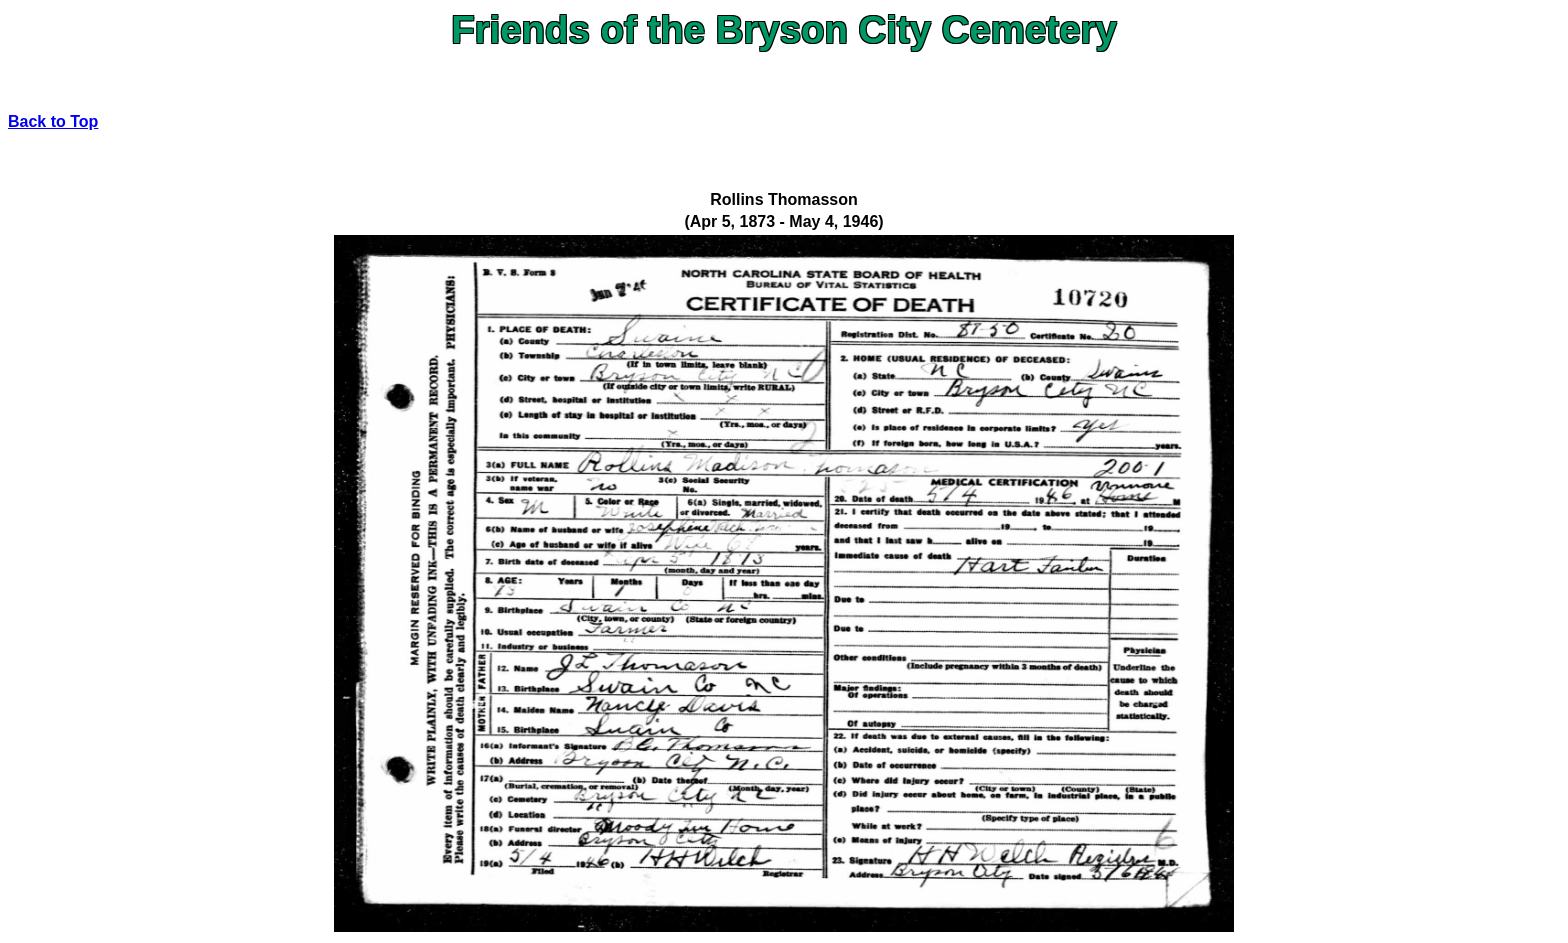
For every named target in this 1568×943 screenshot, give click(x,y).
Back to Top (53, 121)
